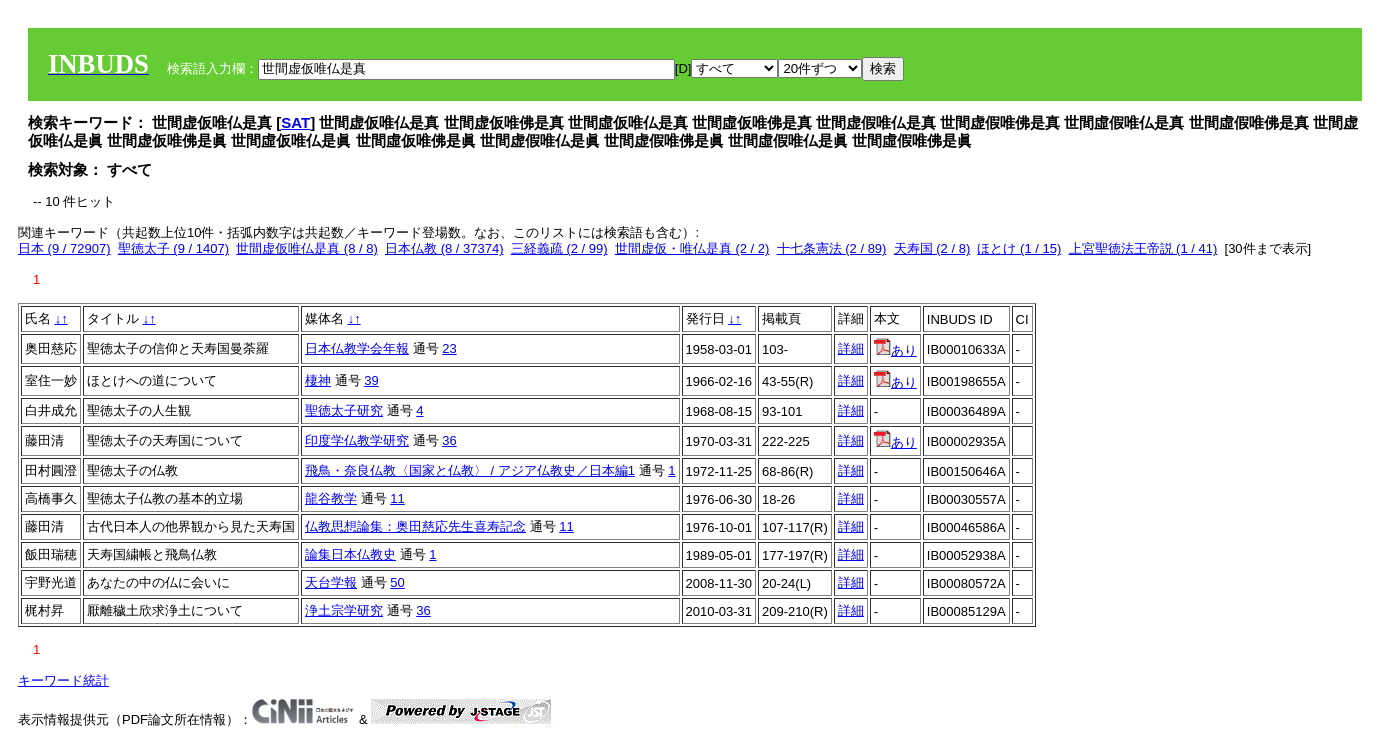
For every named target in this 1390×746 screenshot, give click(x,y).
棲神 (318, 380)
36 (449, 440)
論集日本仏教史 (350, 554)
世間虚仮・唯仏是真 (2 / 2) (692, 248)
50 (397, 582)
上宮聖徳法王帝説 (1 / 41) (1143, 248)
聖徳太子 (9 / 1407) (173, 248)
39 (371, 380)
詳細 (851, 348)
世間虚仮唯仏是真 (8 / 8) (307, 248)
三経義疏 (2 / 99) (559, 248)
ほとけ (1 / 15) (1019, 248)
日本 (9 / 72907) (64, 248)
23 (449, 348)
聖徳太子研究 (344, 410)
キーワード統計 (63, 680)
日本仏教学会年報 (357, 348)
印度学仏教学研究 (357, 440)
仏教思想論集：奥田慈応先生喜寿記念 (415, 526)
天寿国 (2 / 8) (932, 248)
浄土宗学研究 (344, 610)
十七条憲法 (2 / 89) (832, 248)
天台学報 (331, 582)
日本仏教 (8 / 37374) (444, 248)
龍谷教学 (331, 498)
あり (895, 350)
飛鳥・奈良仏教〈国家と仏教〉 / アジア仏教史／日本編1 (470, 470)
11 (397, 498)
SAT (295, 122)
